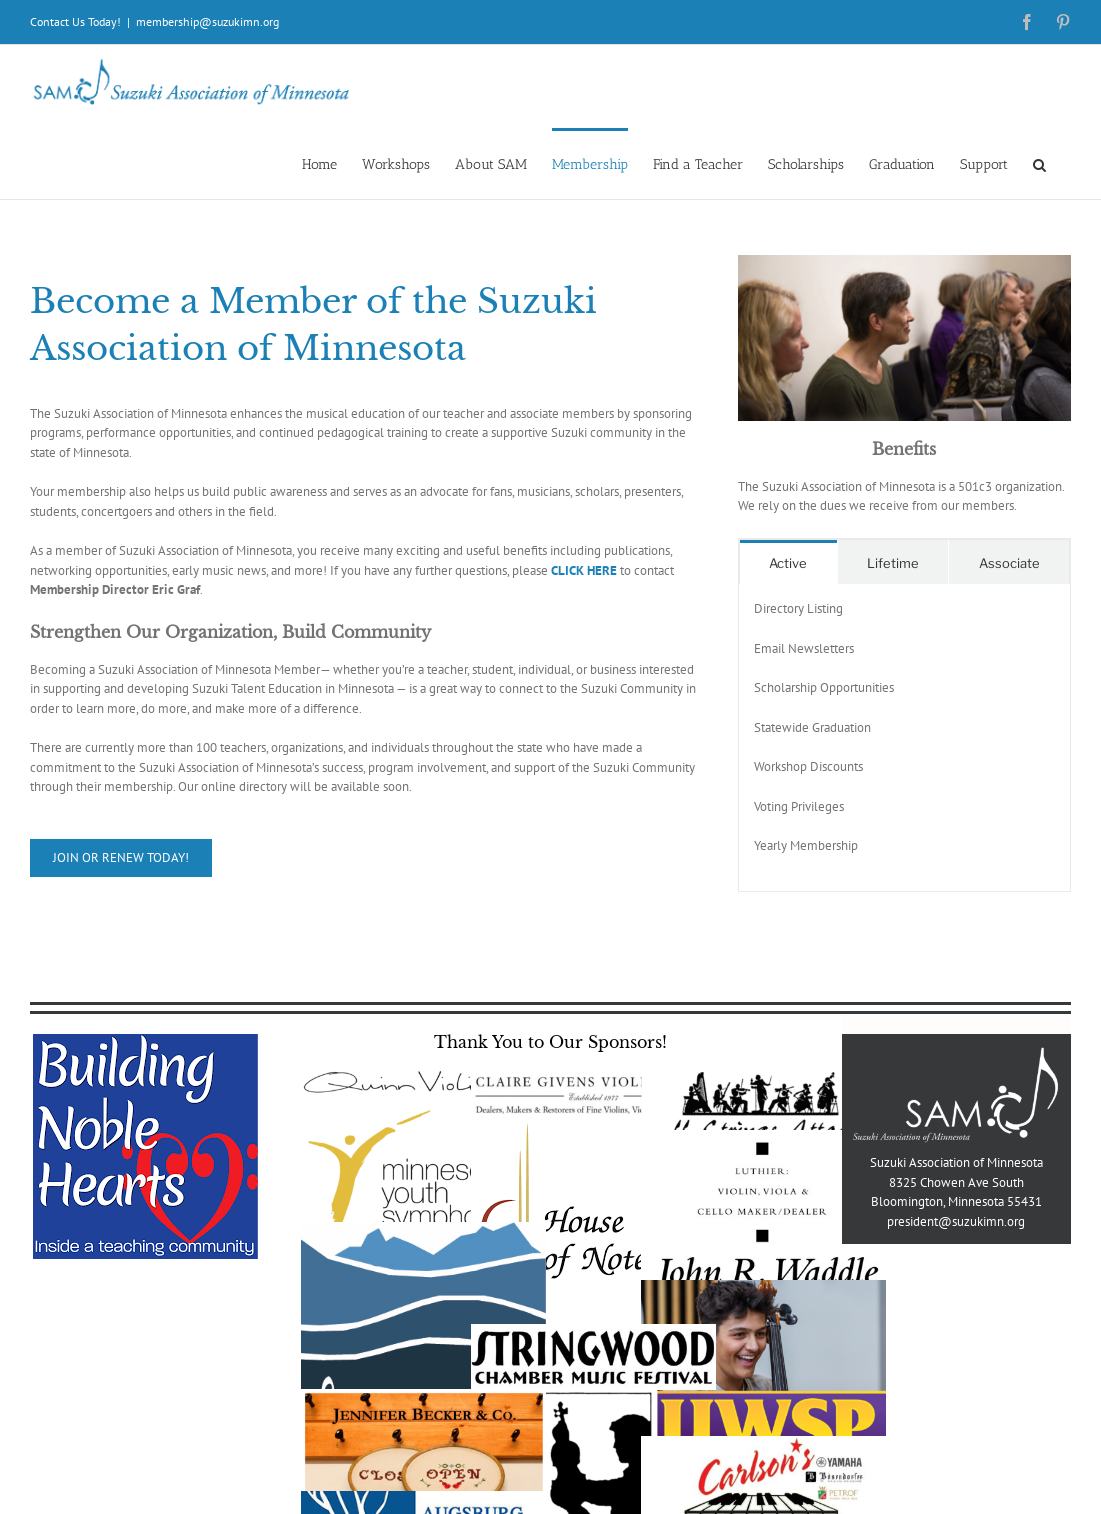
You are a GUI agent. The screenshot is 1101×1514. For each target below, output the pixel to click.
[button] (1039, 163)
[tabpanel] (904, 738)
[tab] (788, 562)
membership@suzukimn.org (207, 21)
